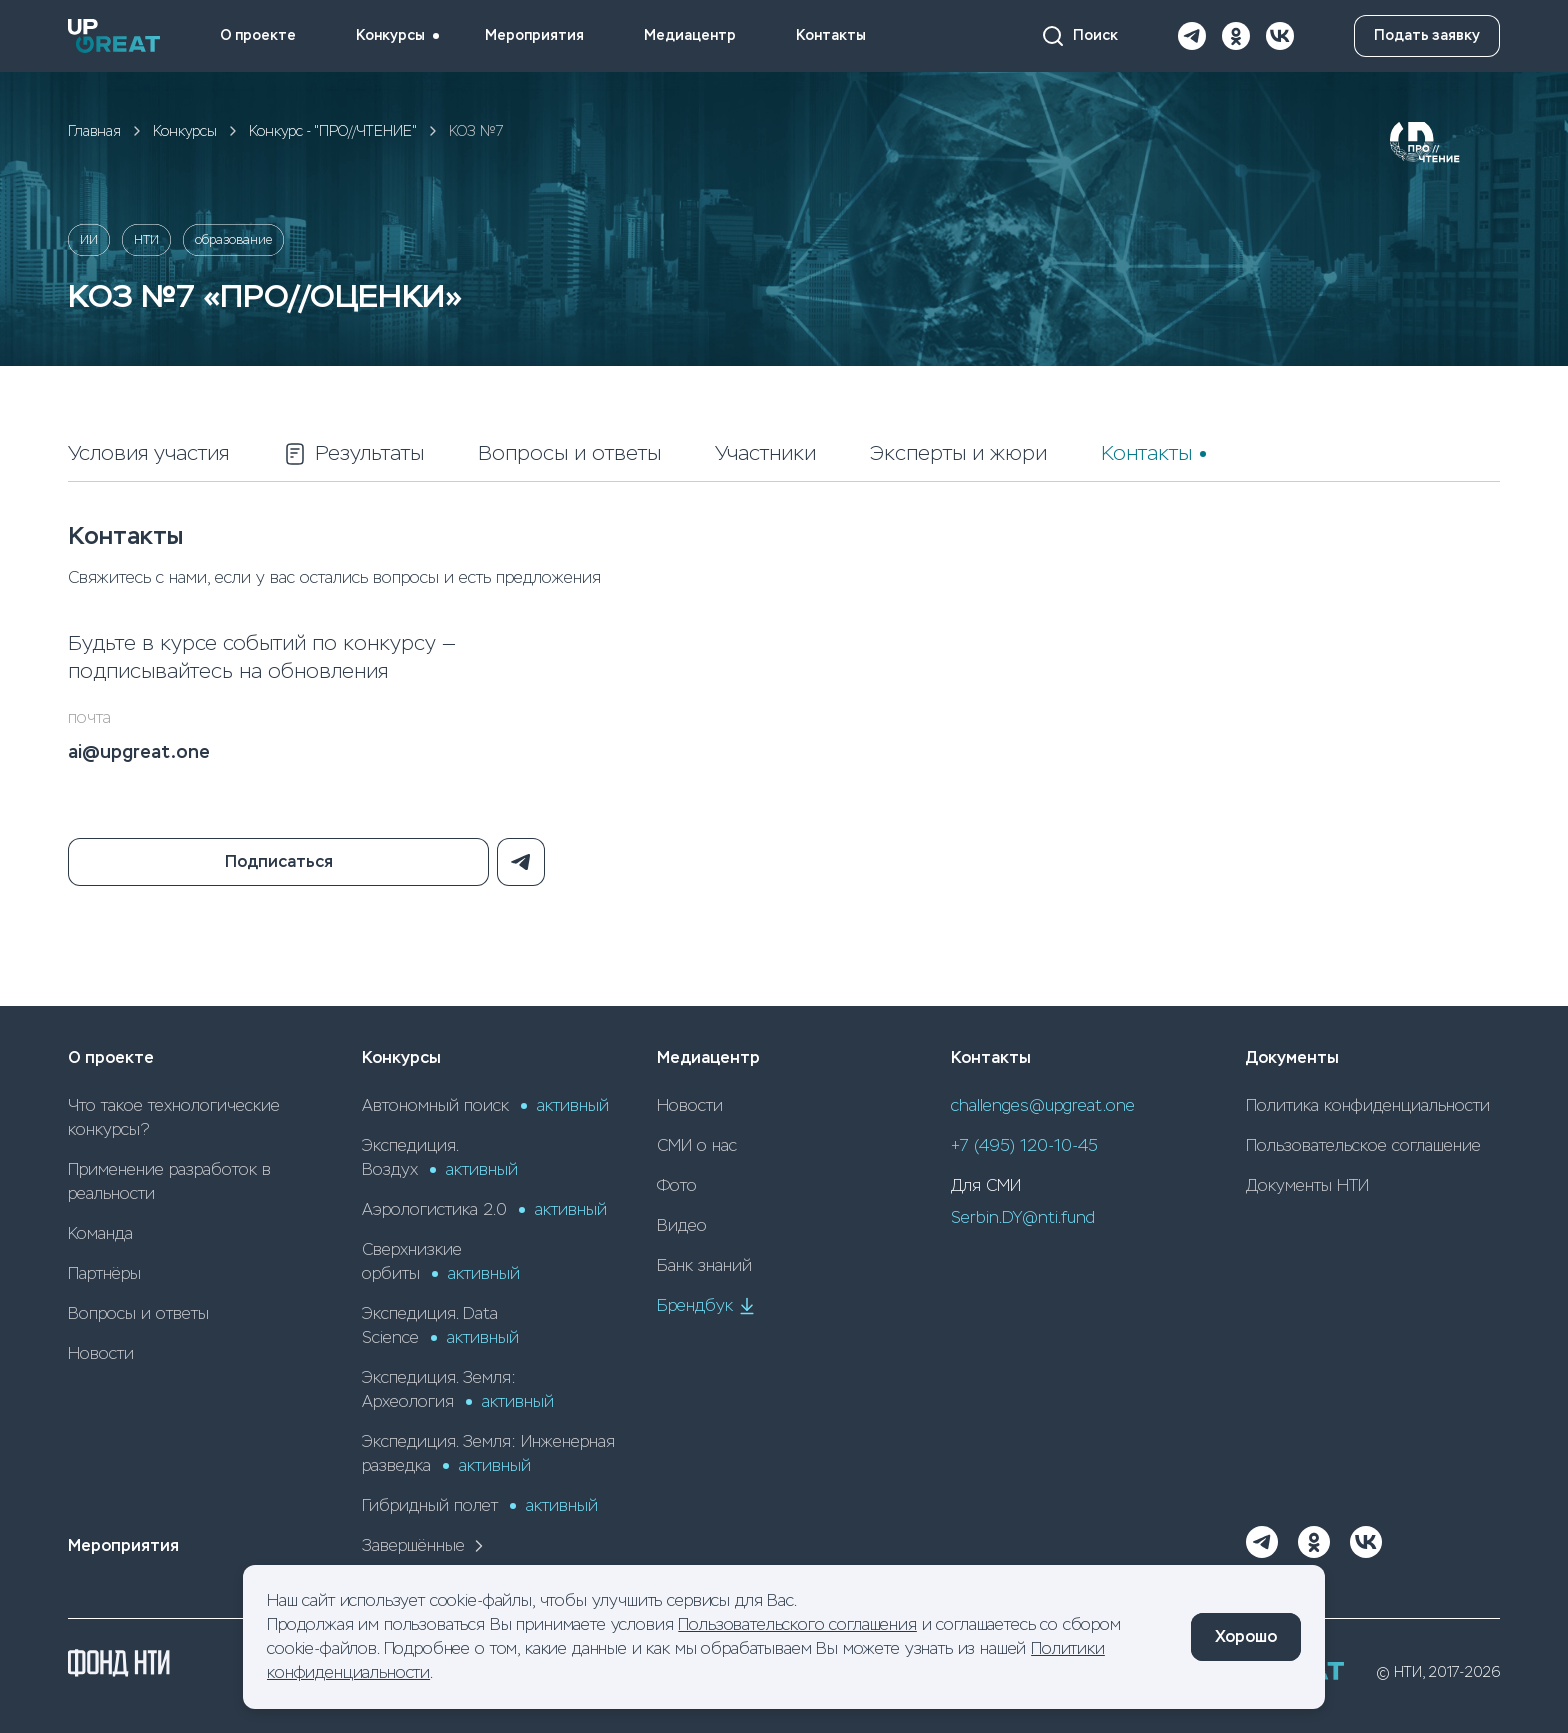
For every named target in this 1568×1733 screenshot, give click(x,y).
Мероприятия (534, 35)
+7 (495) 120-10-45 (1024, 1145)
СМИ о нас (697, 1145)
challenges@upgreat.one (1043, 1105)
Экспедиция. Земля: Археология (458, 1389)
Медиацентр (690, 35)
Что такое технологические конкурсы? (174, 1117)
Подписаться (279, 861)
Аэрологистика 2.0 (484, 1209)
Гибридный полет (480, 1505)
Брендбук (707, 1306)
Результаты (353, 454)
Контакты (831, 35)
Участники (765, 453)
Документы (1292, 1057)
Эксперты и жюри (958, 453)
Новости (101, 1353)
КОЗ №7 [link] (476, 131)
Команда (100, 1233)
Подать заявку (1427, 35)
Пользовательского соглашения (797, 1624)
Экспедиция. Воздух (440, 1157)
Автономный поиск (485, 1105)
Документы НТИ (1307, 1185)
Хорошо (1246, 1636)
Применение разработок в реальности (169, 1181)
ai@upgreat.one (139, 752)
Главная (94, 131)
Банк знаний (704, 1265)
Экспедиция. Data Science (440, 1325)
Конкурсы (390, 35)
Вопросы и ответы (569, 453)
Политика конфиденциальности (1368, 1105)
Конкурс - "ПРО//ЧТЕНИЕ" (333, 131)
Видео (682, 1225)
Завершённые (425, 1546)
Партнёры (104, 1273)
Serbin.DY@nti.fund (1023, 1217)
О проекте (258, 35)
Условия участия (148, 453)
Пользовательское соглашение (1363, 1145)
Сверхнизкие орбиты (441, 1261)
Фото (677, 1185)
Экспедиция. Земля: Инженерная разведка (488, 1453)
